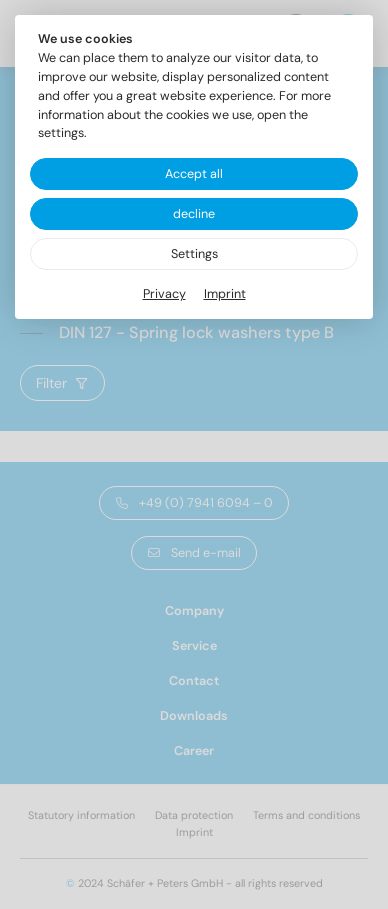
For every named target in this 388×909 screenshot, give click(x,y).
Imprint (225, 294)
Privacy (164, 294)
